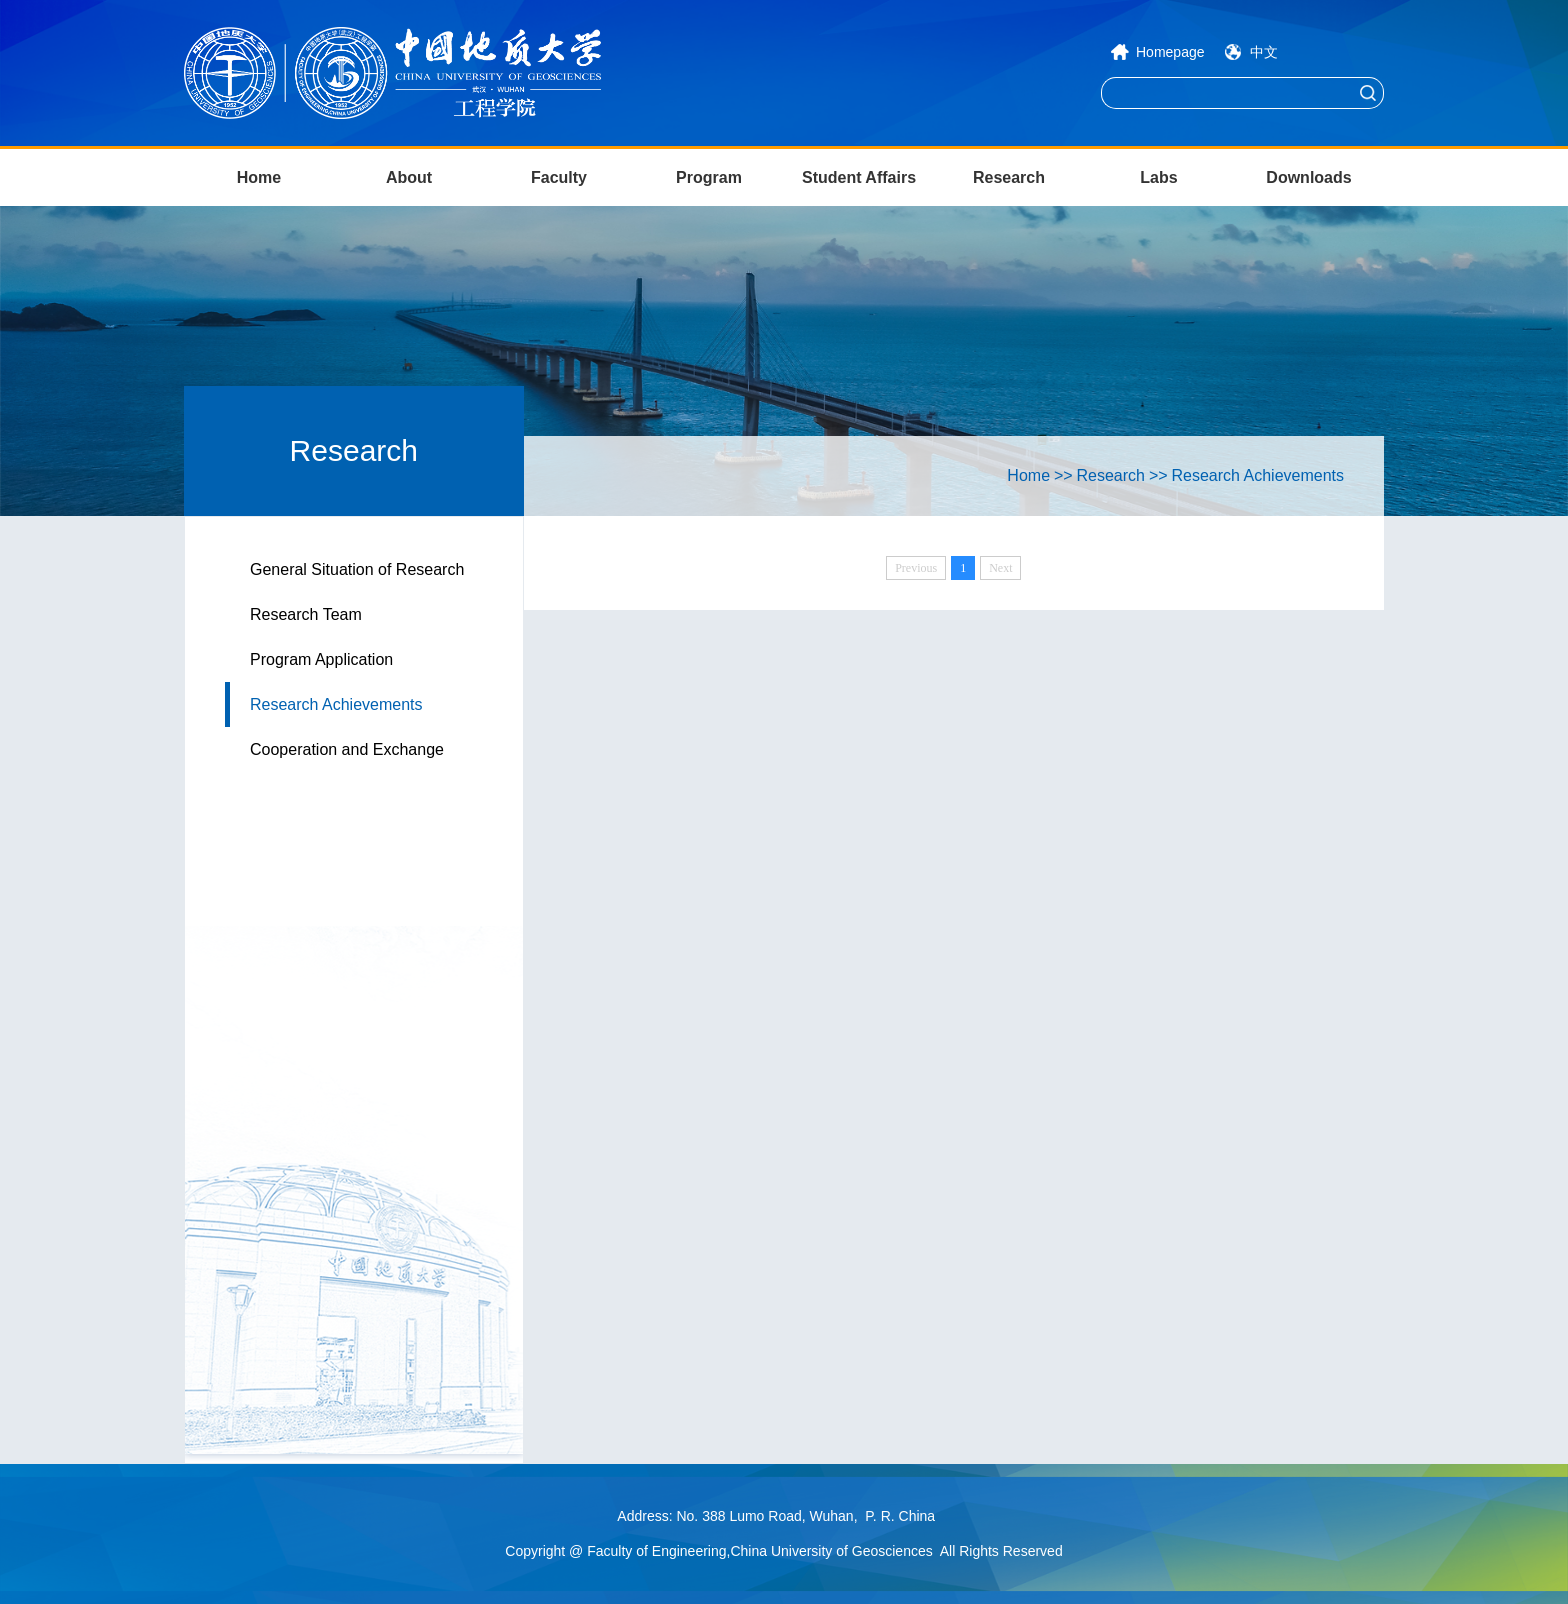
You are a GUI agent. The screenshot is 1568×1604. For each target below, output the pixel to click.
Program (709, 177)
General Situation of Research (357, 569)
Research (1009, 177)
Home (259, 177)
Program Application (321, 659)
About (409, 177)
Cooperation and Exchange (347, 749)
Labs (1158, 177)
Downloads (1308, 177)
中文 (1264, 52)
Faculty (559, 177)
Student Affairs (859, 177)
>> (1063, 475)
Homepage (1170, 52)
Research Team (306, 614)
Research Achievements (336, 704)
